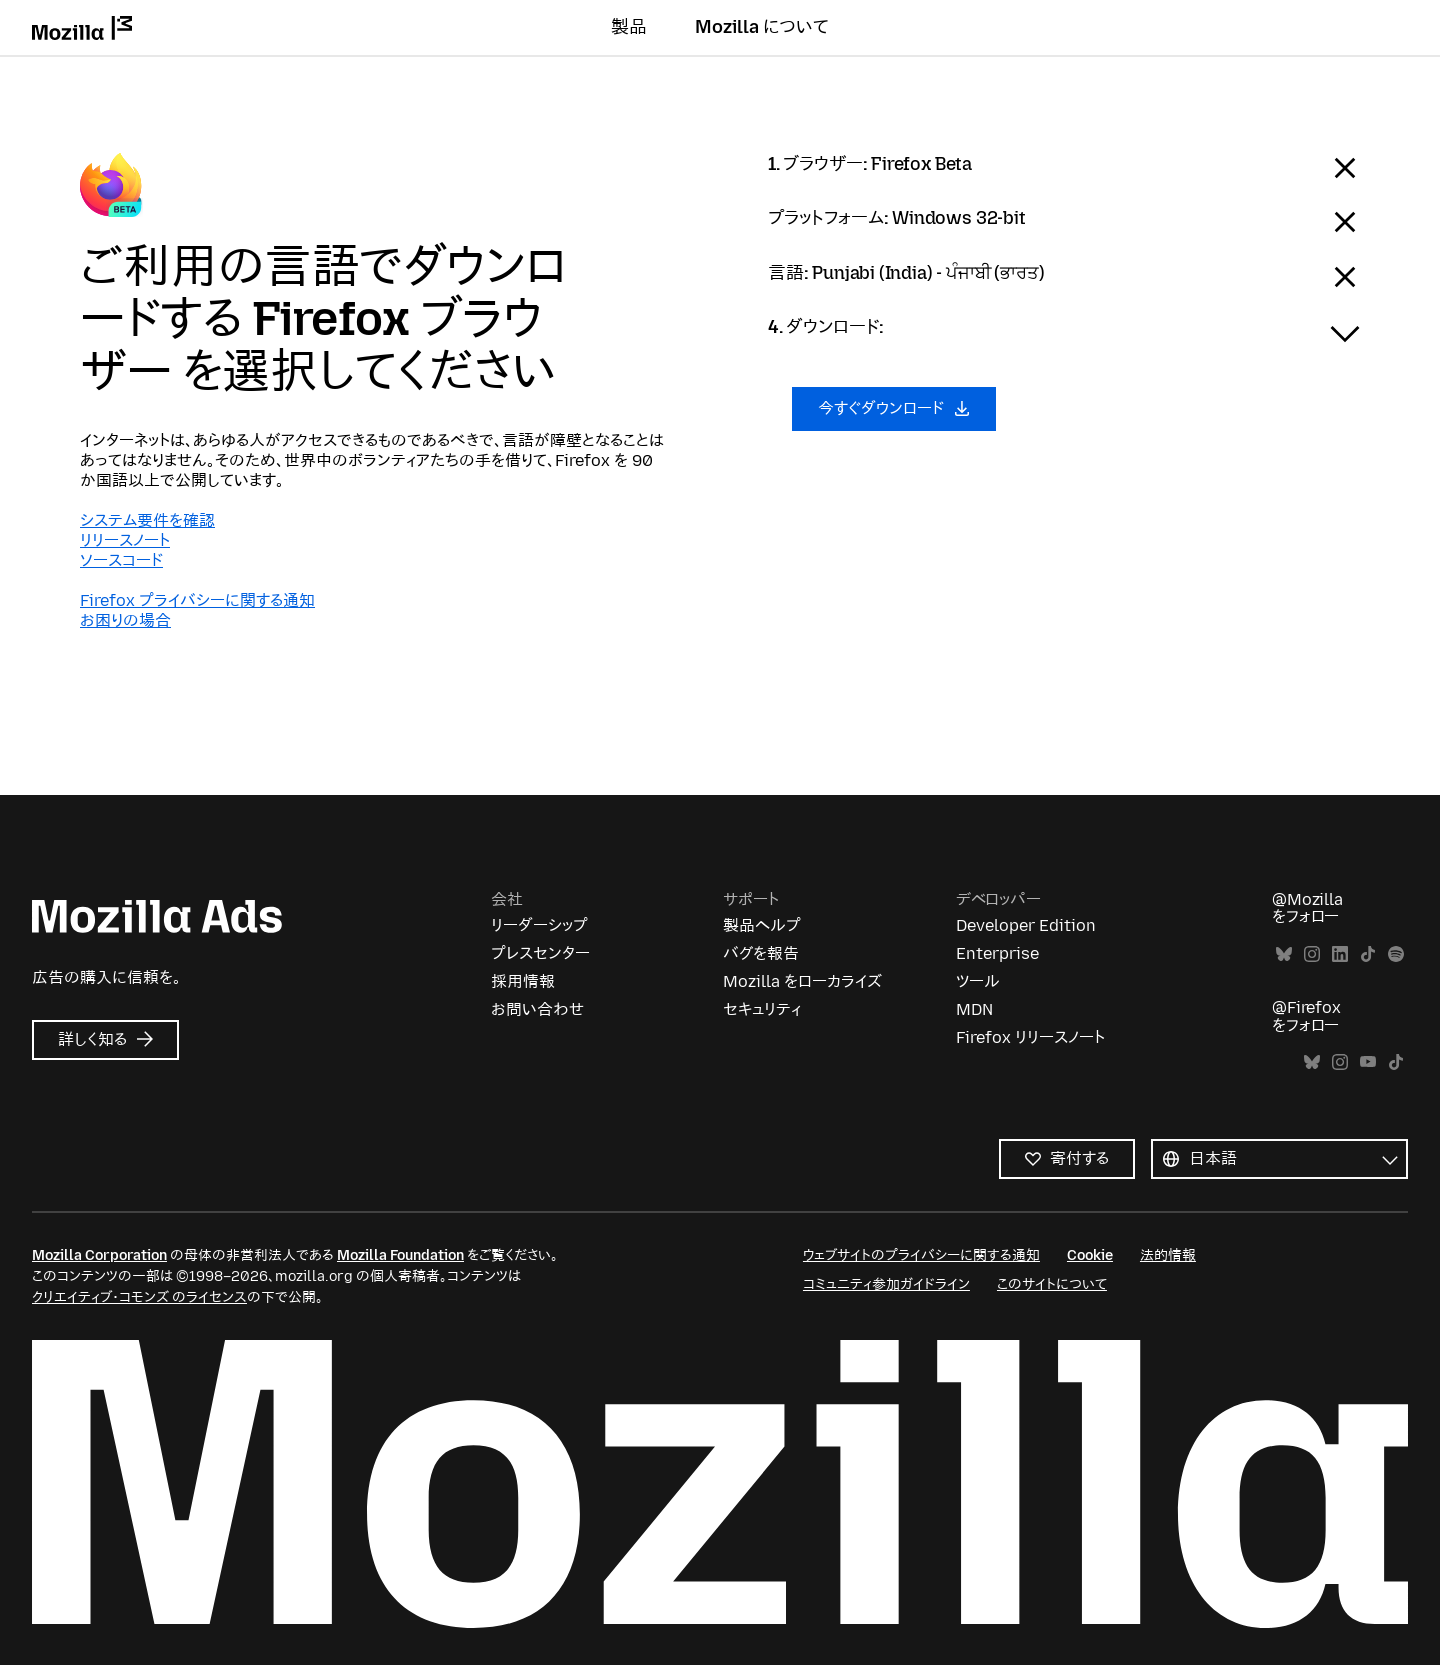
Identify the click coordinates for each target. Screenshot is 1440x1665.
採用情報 (523, 981)
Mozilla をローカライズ (802, 981)
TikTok (1368, 954)
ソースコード (121, 560)
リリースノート (125, 540)
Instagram (1312, 954)
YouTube (1368, 1062)
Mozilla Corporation (99, 1255)
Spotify (1396, 954)
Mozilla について (762, 27)
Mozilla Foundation (400, 1255)
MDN (974, 1009)
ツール (978, 981)
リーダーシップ (539, 925)
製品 (629, 27)
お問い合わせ (537, 1009)
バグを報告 (761, 953)
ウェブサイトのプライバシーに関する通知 (921, 1255)
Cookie (1090, 1255)
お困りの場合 (125, 620)
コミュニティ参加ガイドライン (886, 1284)
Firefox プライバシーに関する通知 (197, 600)
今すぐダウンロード (894, 408)
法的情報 (1168, 1255)
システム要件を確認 (147, 520)
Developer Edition (1026, 925)
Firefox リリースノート (1030, 1037)
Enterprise (997, 953)
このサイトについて (1052, 1284)
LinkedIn (1340, 954)
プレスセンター (540, 953)
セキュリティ (762, 1009)
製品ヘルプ (762, 925)
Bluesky (1284, 954)
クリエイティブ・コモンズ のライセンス (139, 1297)
